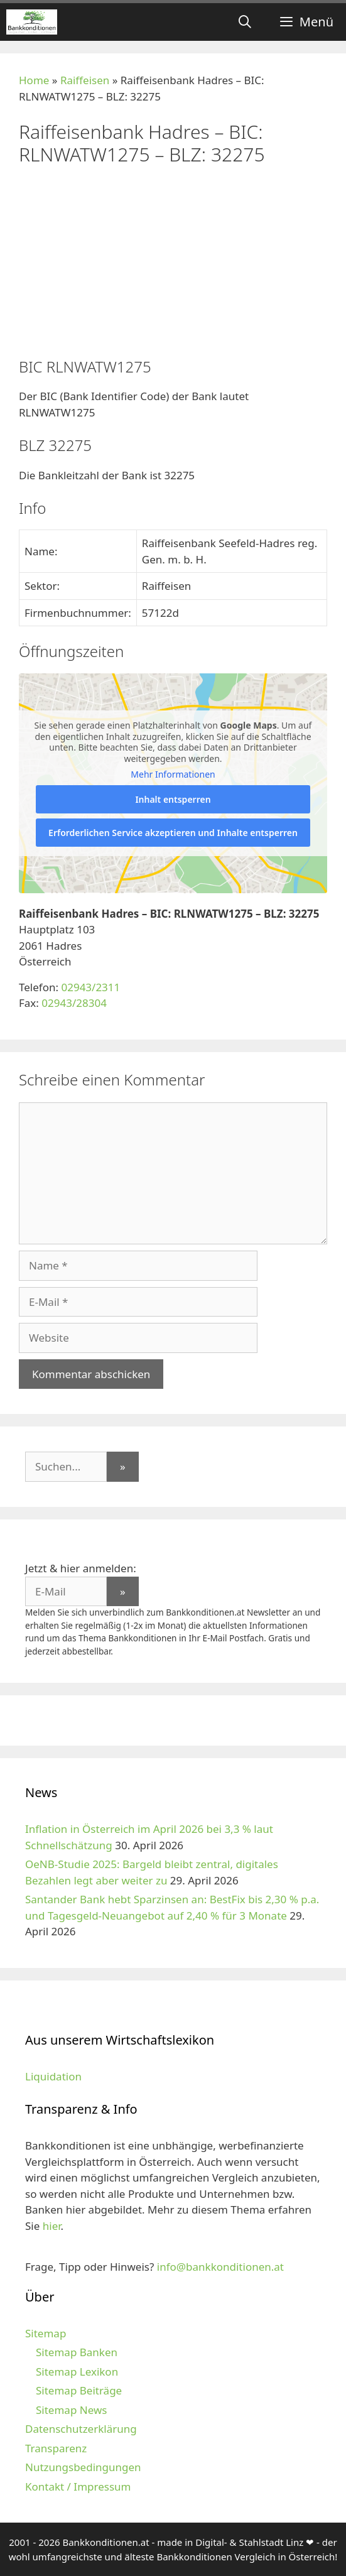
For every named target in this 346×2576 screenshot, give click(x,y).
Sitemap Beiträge (79, 2390)
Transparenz (56, 2448)
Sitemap (45, 2333)
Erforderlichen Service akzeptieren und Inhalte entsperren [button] (173, 832)
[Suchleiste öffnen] (245, 22)
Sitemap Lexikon (77, 2371)
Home (34, 80)
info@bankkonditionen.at (220, 2266)
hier (52, 2226)
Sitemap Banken (76, 2352)
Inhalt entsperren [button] (172, 799)
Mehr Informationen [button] (173, 774)
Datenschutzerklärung (81, 2428)
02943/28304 (74, 1003)
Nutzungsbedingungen (83, 2467)
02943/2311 (90, 987)
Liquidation (53, 2076)
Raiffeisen (84, 80)
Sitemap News (71, 2410)
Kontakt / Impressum (78, 2486)
